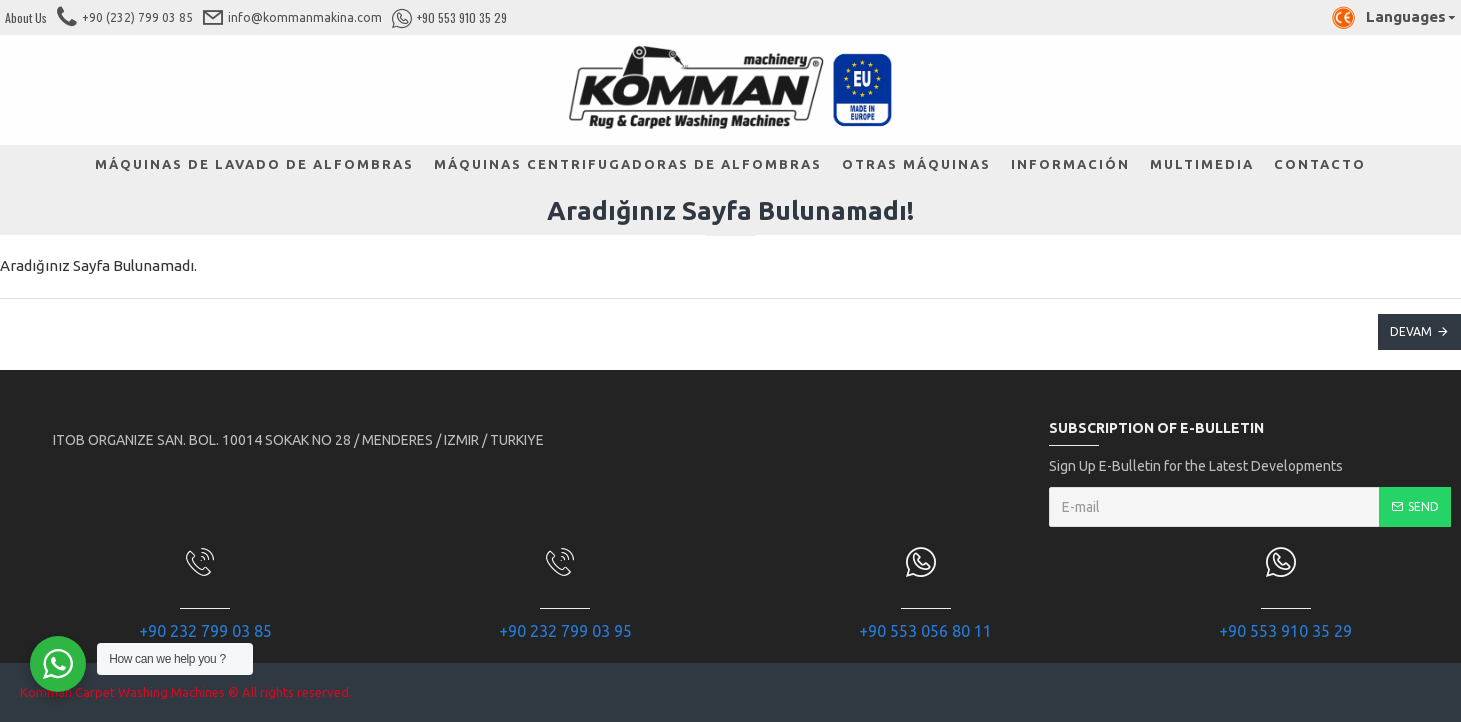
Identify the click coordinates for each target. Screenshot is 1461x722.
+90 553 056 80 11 (925, 631)
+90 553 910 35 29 (1285, 631)
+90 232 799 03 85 (205, 631)
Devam (1411, 331)
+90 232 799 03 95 (565, 631)
